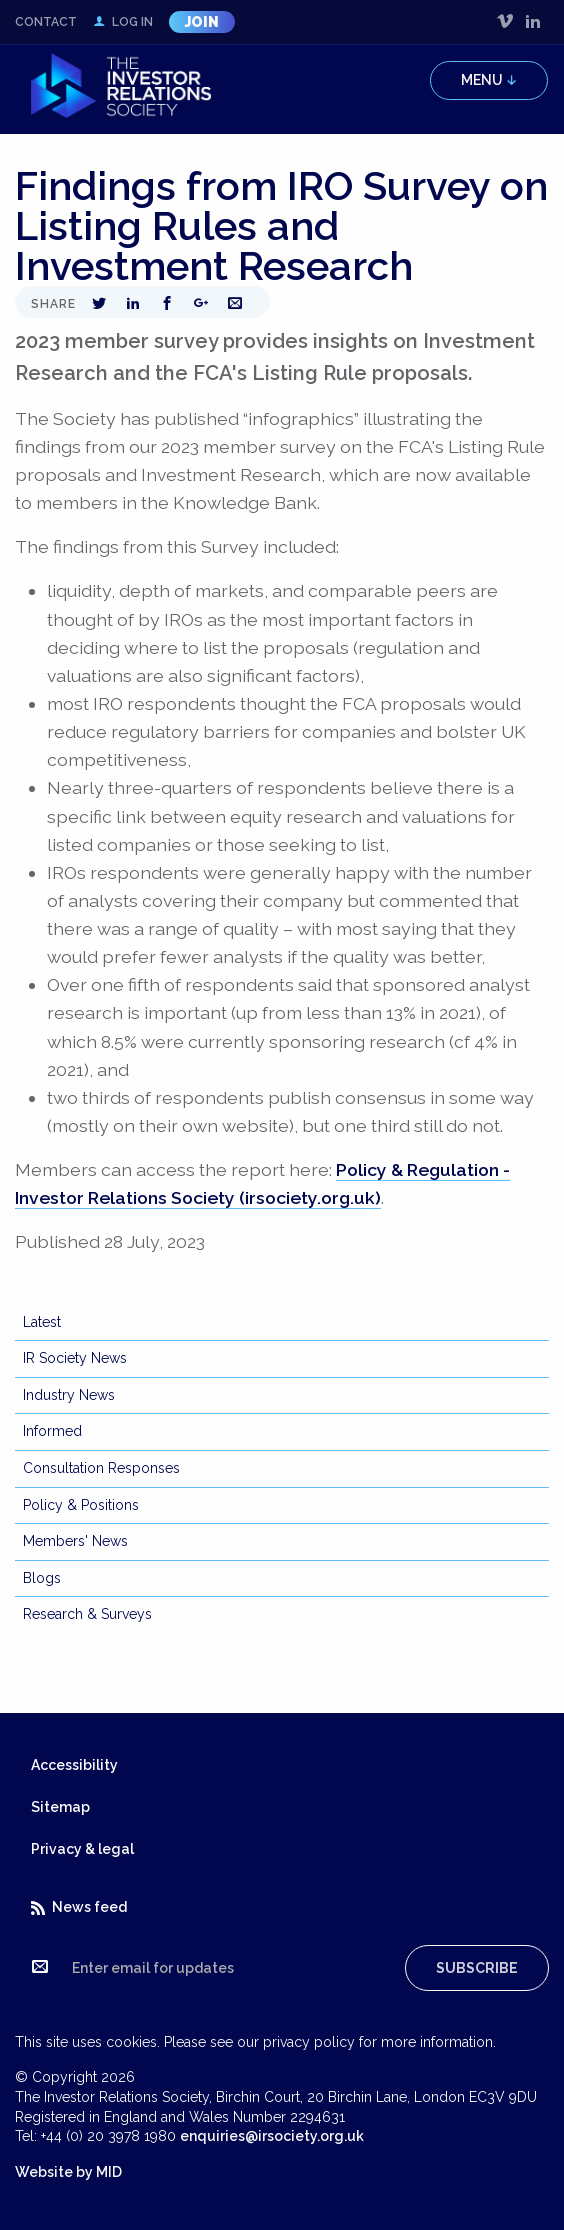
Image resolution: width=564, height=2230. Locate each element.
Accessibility (74, 1765)
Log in (123, 22)
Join (202, 22)
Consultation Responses (101, 1468)
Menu (489, 80)
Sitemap (60, 1807)
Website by (68, 2172)
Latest (42, 1322)
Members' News (75, 1541)
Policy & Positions (81, 1505)
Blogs (42, 1578)
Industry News (69, 1395)
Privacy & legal (82, 1849)
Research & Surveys (87, 1614)
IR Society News (75, 1358)
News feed (79, 1907)
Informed (52, 1431)
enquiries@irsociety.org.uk (272, 2136)
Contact (46, 22)
